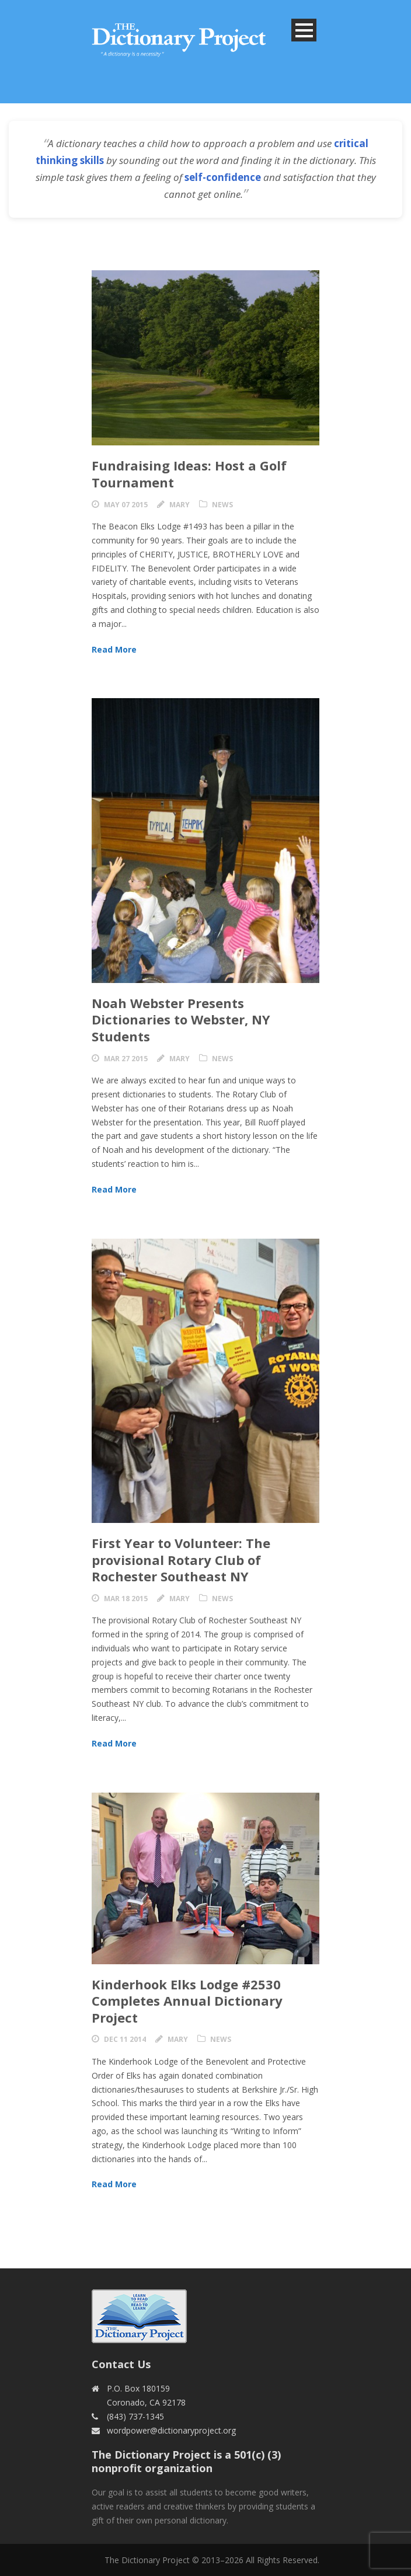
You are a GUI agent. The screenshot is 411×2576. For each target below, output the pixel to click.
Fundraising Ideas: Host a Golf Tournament (189, 473)
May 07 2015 (126, 505)
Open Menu (303, 30)
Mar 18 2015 (126, 1599)
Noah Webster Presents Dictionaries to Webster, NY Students (181, 1019)
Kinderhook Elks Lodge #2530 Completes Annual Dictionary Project (187, 2000)
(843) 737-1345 (135, 2416)
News (222, 505)
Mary (179, 505)
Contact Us (121, 2364)
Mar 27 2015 (126, 1059)
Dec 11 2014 (125, 2039)
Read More (114, 649)
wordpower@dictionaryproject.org (171, 2430)
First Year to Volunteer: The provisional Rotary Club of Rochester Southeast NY (181, 1559)
